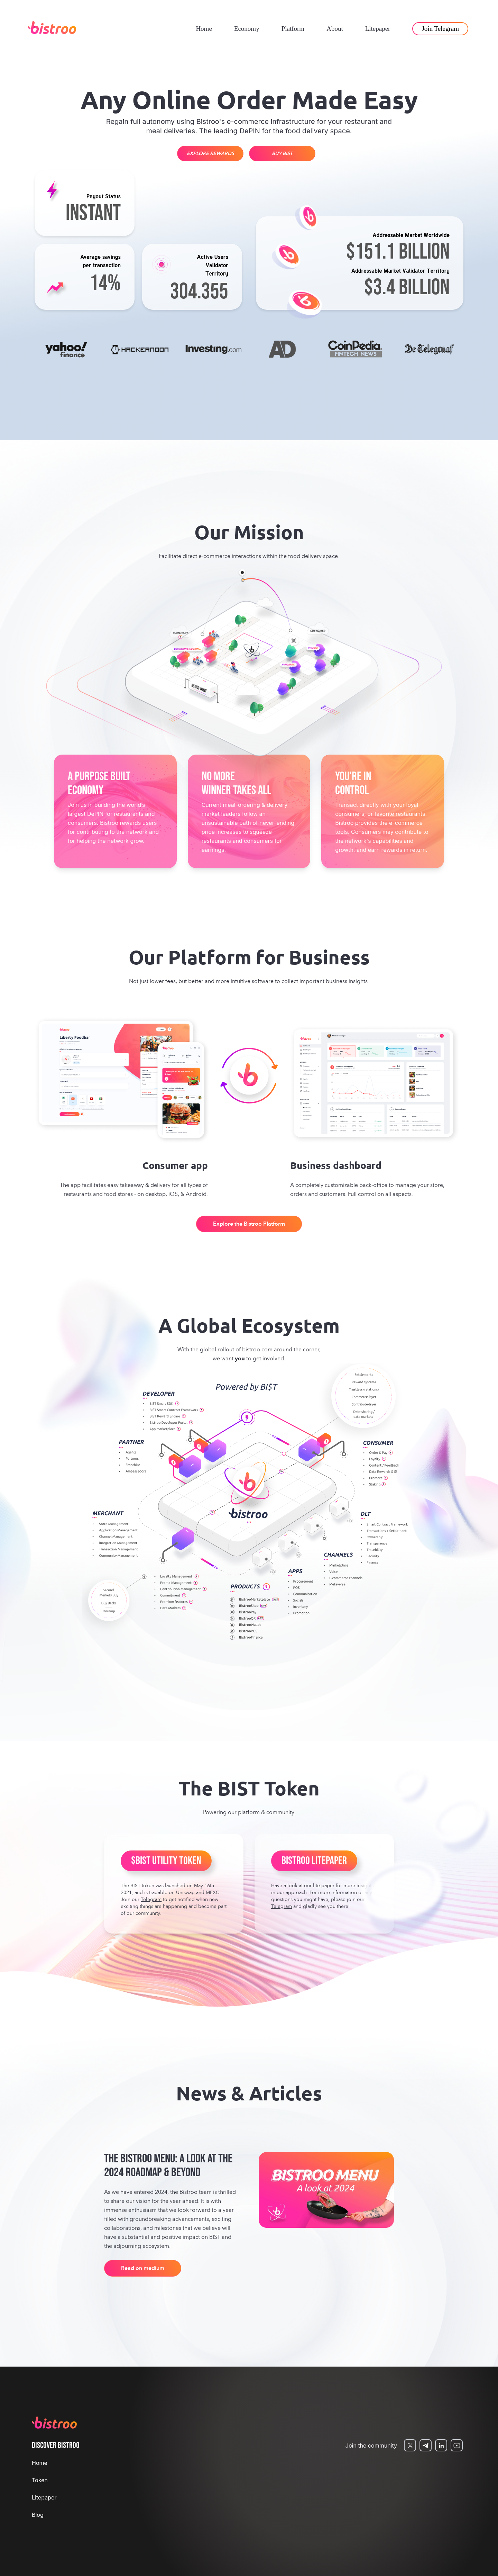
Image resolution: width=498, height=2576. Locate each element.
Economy (246, 28)
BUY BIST (282, 153)
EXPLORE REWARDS (210, 153)
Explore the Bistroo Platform (249, 1224)
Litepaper (377, 28)
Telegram (151, 1899)
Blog (38, 2514)
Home (204, 28)
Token (40, 2480)
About (334, 28)
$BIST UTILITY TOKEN (166, 1860)
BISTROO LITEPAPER (314, 1860)
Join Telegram (440, 28)
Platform (293, 28)
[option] (68, 349)
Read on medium (142, 2268)
